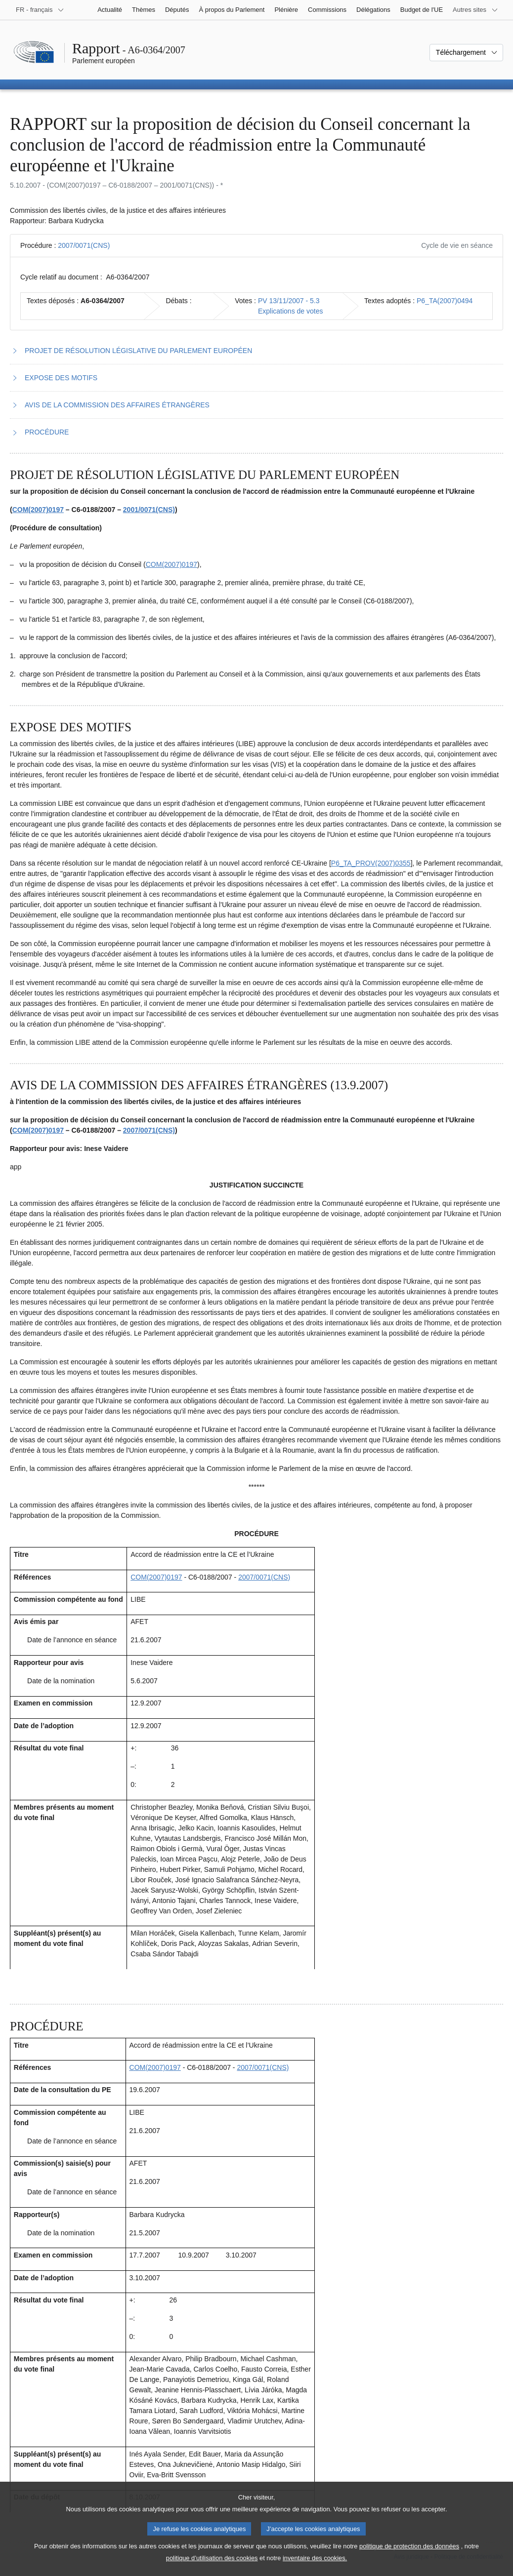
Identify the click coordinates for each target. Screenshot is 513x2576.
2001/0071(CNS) (149, 510)
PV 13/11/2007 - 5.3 (289, 301)
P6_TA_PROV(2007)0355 (371, 863)
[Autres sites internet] (475, 10)
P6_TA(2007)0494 (444, 301)
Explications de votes (290, 311)
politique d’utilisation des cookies (212, 2566)
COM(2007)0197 (38, 510)
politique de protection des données (409, 2554)
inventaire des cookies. (315, 2566)
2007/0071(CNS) (84, 245)
